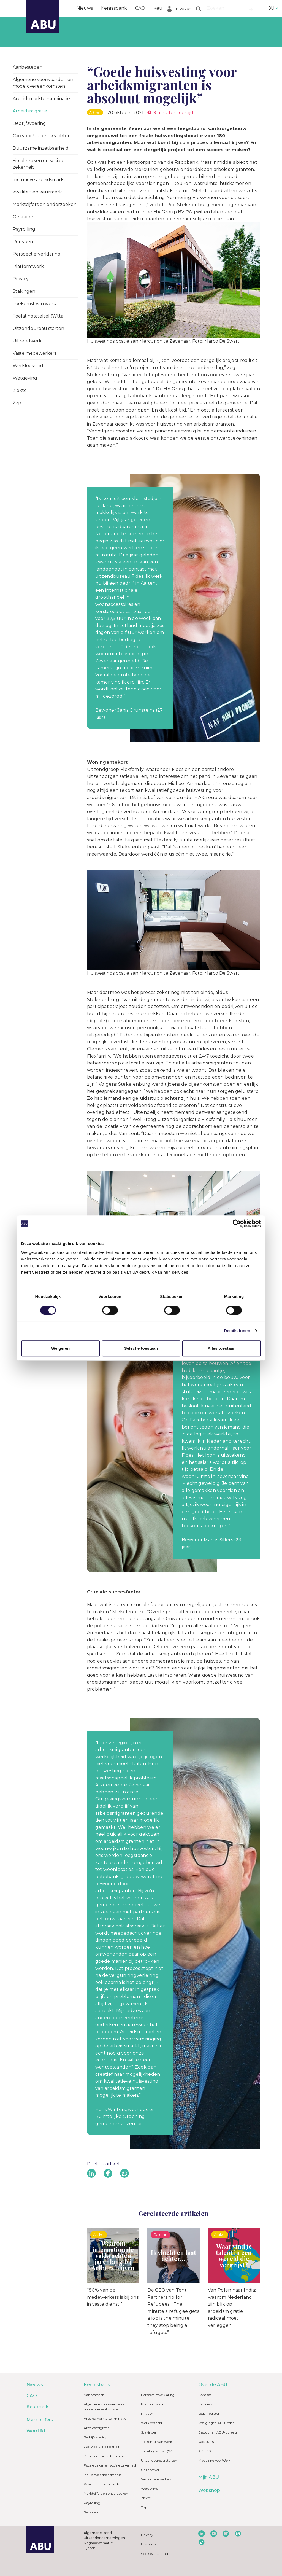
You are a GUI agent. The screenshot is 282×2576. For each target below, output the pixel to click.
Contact (204, 2395)
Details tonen (237, 1330)
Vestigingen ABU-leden (216, 2423)
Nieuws (85, 8)
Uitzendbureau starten (38, 328)
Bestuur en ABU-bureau (217, 2432)
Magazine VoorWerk (214, 2460)
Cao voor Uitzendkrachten (42, 135)
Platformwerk (28, 266)
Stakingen (24, 291)
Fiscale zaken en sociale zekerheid (38, 164)
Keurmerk (164, 8)
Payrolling (24, 229)
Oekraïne (23, 216)
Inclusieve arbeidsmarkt (39, 179)
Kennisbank (114, 8)
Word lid (228, 8)
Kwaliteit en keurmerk (37, 192)
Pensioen (23, 241)
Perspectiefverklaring (37, 254)
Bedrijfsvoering (29, 123)
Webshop (209, 2490)
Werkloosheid (28, 365)
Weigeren (60, 1348)
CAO (140, 8)
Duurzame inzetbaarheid (41, 148)
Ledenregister (208, 2413)
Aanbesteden (27, 67)
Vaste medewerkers (34, 353)
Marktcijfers (197, 8)
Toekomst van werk (34, 303)
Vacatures (206, 2442)
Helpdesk (205, 2404)
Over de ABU (212, 2384)
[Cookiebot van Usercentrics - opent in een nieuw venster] (237, 1223)
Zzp (17, 402)
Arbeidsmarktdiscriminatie (41, 98)
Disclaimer (149, 2544)
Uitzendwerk (27, 340)
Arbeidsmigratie (30, 111)
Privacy (21, 278)
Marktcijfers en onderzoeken (45, 204)
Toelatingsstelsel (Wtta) (39, 316)
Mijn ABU (208, 2477)
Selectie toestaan (141, 1348)
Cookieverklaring (154, 2553)
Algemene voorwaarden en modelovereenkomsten (43, 83)
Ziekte (20, 390)
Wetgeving (25, 378)
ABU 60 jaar (208, 2451)
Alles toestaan (222, 1348)
